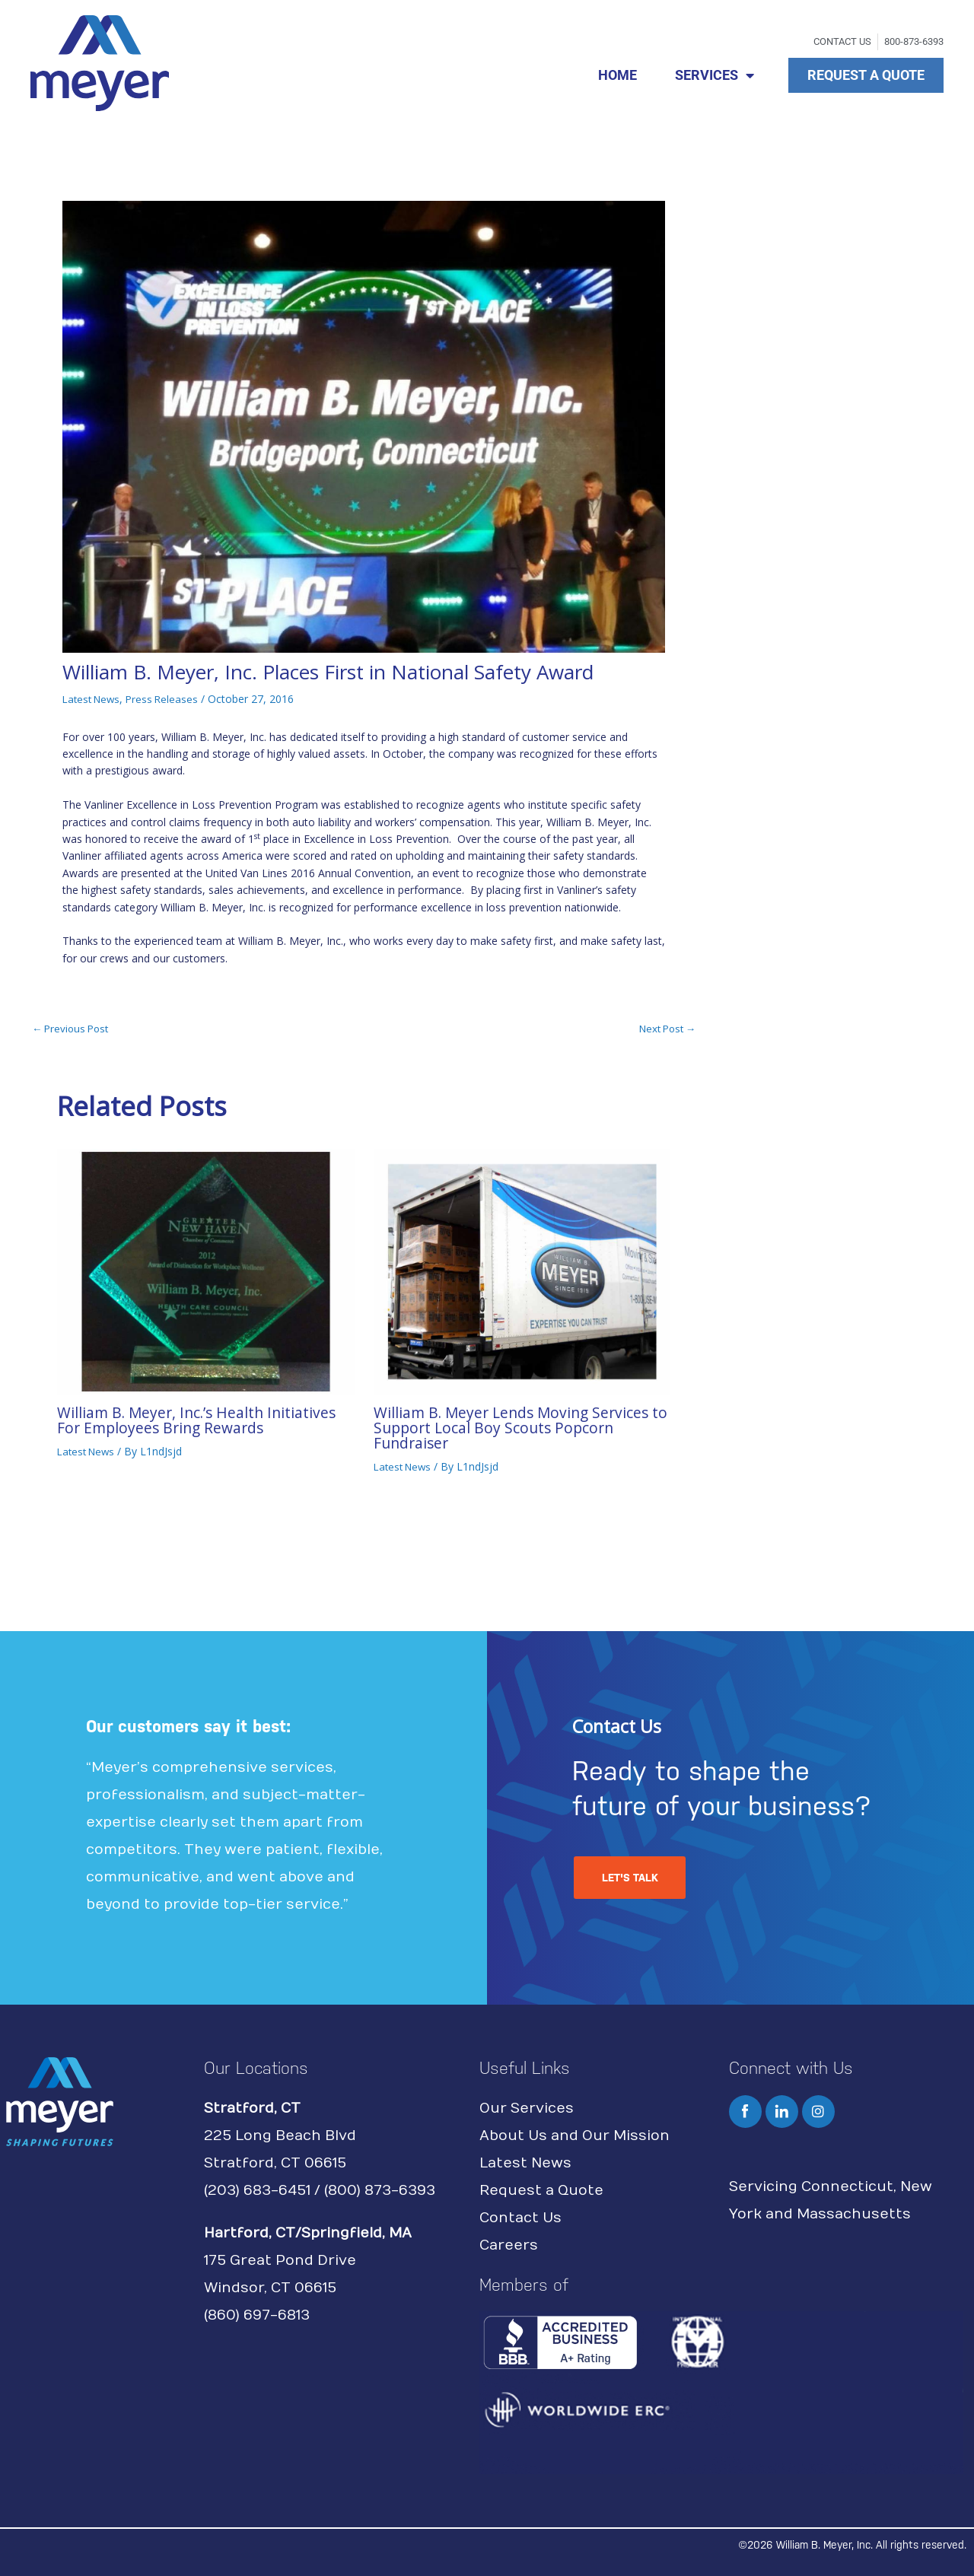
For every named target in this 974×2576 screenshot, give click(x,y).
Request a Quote (541, 2190)
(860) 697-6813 (257, 2315)
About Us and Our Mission (574, 2135)
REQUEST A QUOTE (866, 75)
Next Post (663, 1028)
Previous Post (73, 1028)
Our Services (526, 2108)
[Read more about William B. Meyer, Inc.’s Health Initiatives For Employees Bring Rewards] (206, 1270)
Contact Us (520, 2217)
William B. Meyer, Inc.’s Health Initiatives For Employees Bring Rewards (200, 1420)
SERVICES (714, 75)
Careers (508, 2245)
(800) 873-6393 (379, 2190)
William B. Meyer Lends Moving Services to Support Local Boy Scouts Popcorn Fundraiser (515, 1427)
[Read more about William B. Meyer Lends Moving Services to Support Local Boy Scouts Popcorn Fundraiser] (522, 1270)
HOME (617, 75)
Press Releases (168, 699)
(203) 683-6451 (257, 2190)
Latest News (93, 699)
